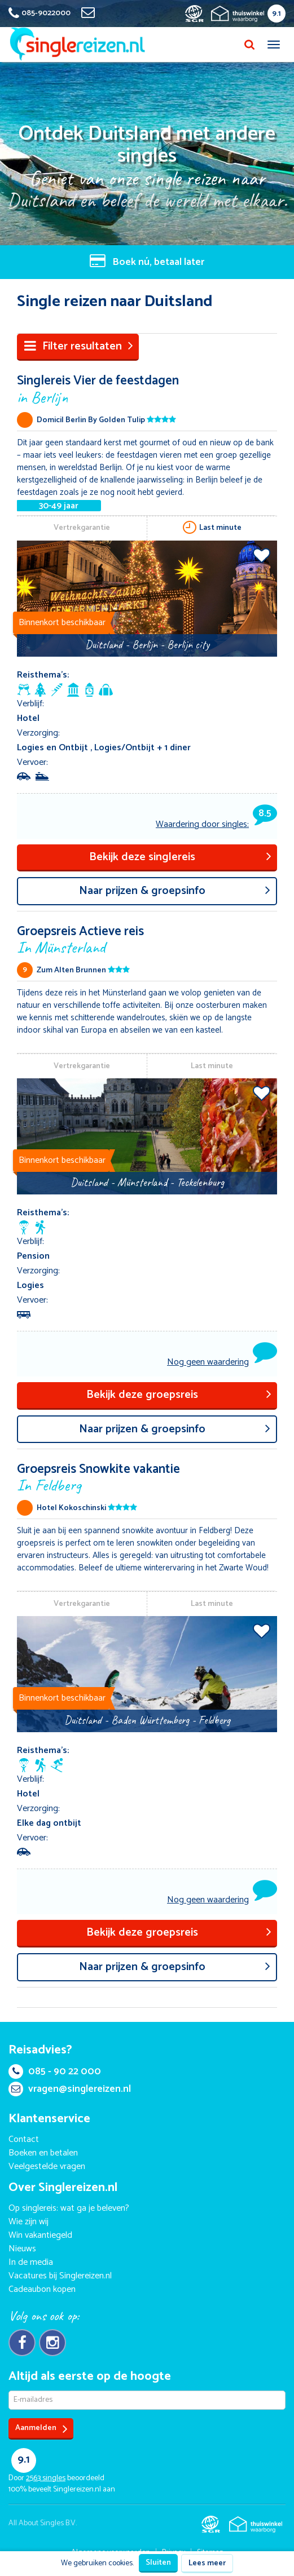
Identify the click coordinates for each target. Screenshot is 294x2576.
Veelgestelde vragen (46, 2166)
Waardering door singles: (216, 824)
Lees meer (207, 2563)
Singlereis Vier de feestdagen (147, 388)
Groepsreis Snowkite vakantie (147, 1476)
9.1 (276, 13)
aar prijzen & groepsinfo (175, 891)
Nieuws (22, 2248)
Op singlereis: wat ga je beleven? (68, 2208)
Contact (23, 2139)
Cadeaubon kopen (42, 2289)
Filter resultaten (78, 346)
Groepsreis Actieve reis (147, 939)
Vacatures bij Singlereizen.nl (60, 2275)
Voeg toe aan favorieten (261, 555)
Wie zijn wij (28, 2221)
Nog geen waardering (208, 1362)
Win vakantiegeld (40, 2235)
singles (45, 2478)
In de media (30, 2262)
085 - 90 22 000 (54, 2071)
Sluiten (158, 2562)
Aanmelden (41, 2429)
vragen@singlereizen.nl (69, 2089)
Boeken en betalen (43, 2153)
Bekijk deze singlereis (180, 857)
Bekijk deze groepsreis (179, 1395)
